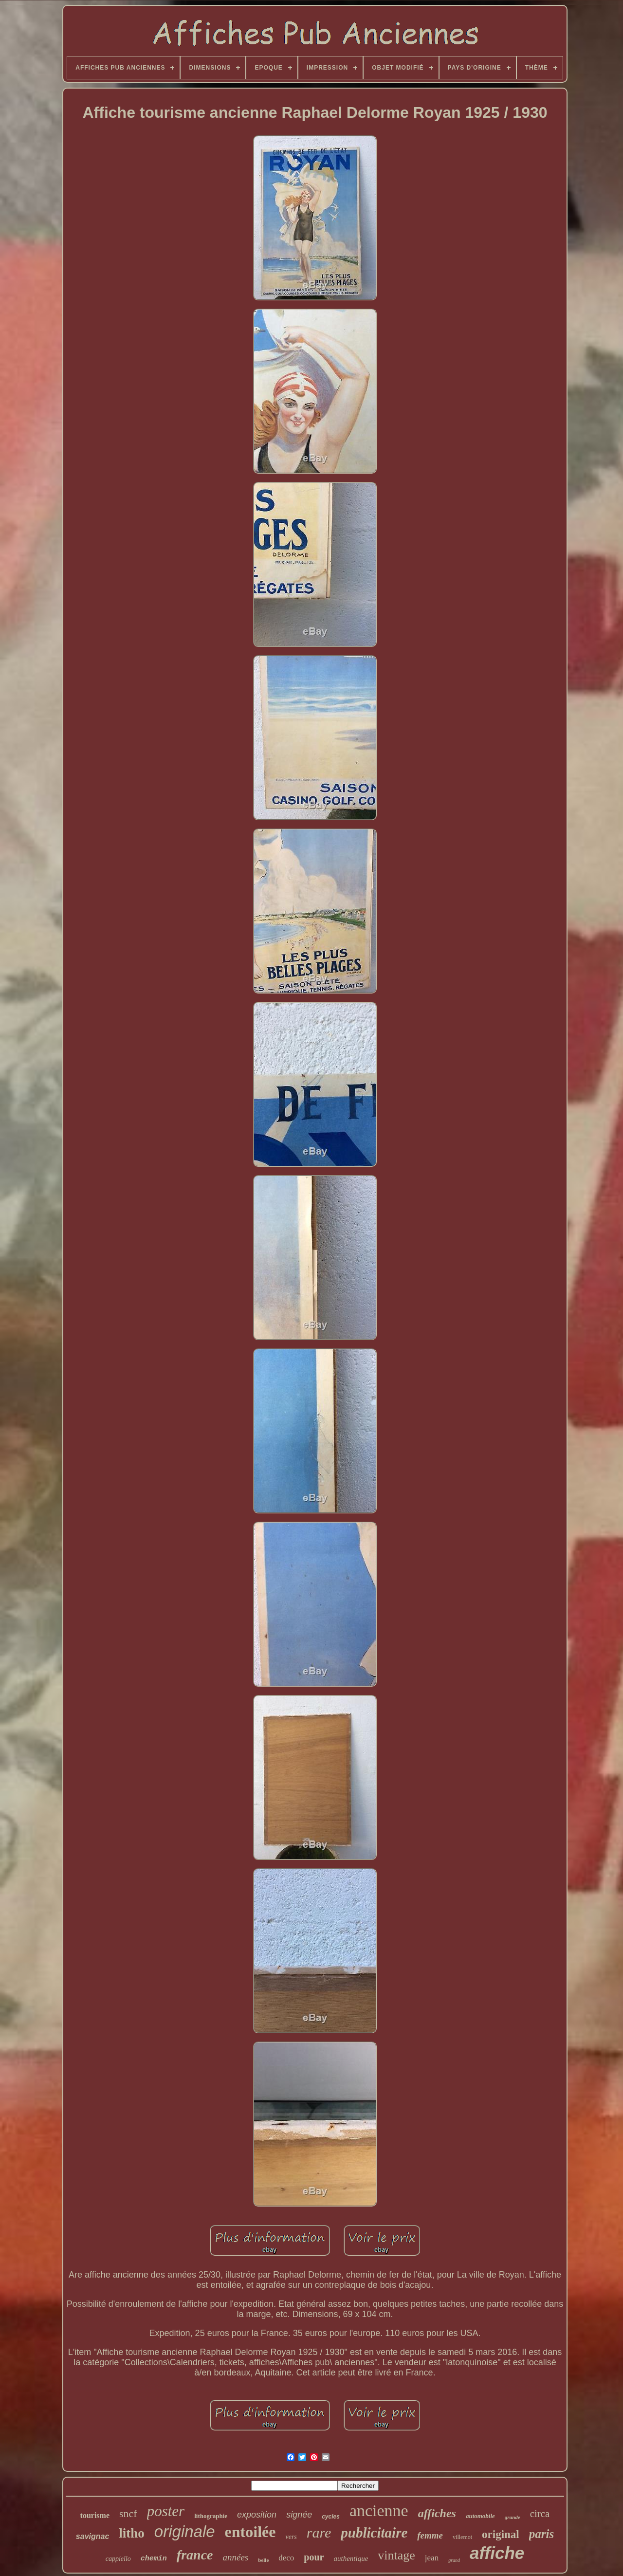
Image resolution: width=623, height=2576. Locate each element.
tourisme (95, 2515)
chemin (154, 2559)
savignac (92, 2536)
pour (314, 2557)
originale (184, 2531)
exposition (256, 2515)
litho (132, 2533)
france (195, 2554)
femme (430, 2535)
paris (541, 2533)
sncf (128, 2513)
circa (540, 2514)
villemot (462, 2537)
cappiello (118, 2558)
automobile (480, 2516)
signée (299, 2515)
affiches (437, 2513)
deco (286, 2557)
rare (319, 2532)
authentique (350, 2558)
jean (432, 2557)
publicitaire (374, 2532)
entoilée (250, 2531)
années (236, 2557)
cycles (331, 2516)
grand (454, 2560)
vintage (396, 2555)
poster (166, 2511)
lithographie (210, 2516)
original (500, 2534)
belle (263, 2560)
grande (512, 2517)
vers (290, 2536)
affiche (497, 2552)
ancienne (378, 2511)
